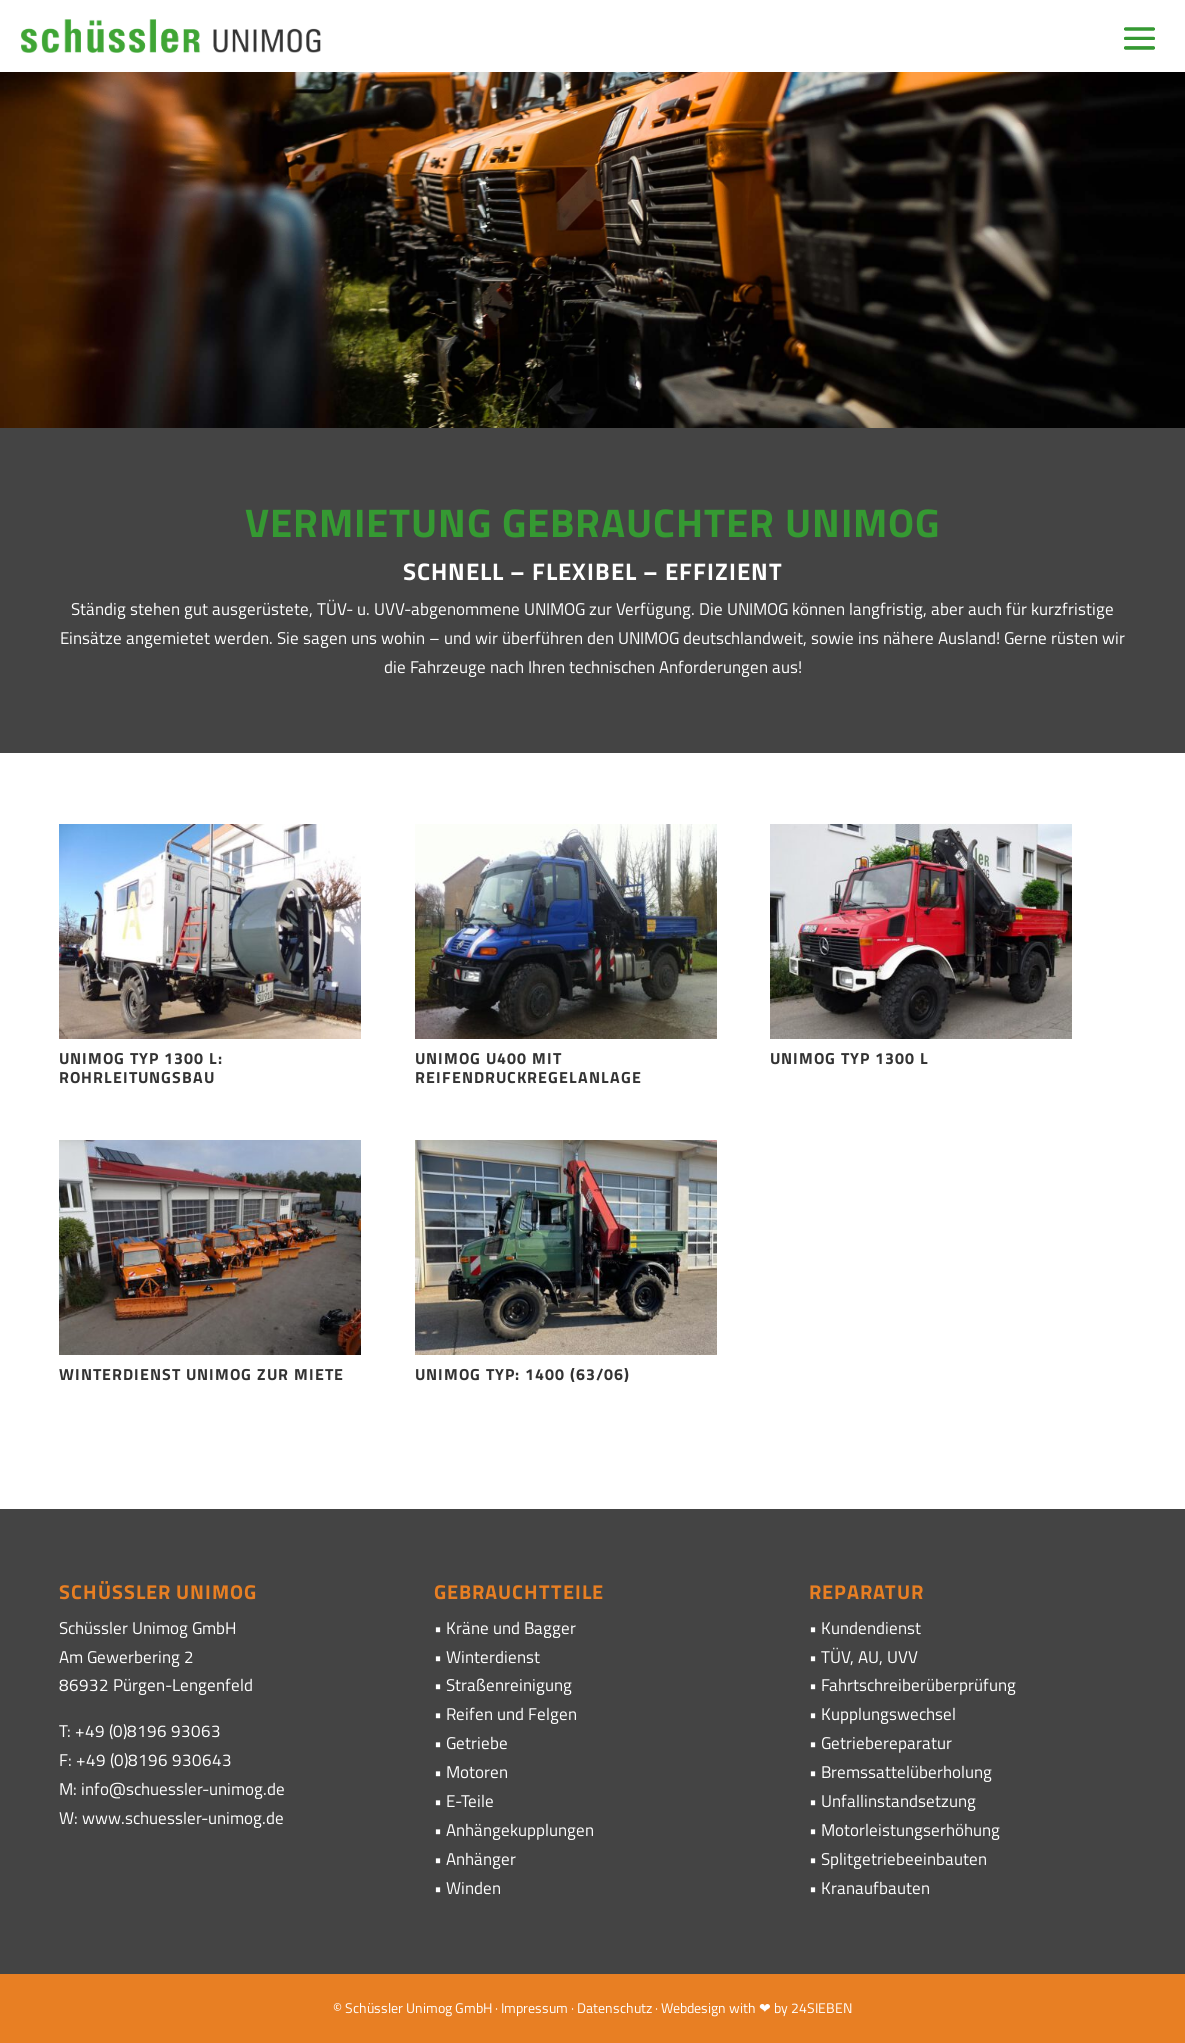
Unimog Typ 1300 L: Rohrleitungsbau (141, 1067)
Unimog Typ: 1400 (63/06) (522, 1374)
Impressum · (539, 2007)
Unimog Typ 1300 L (849, 1058)
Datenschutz (614, 2007)
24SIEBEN (821, 2007)
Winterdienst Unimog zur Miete (201, 1374)
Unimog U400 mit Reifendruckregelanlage (528, 1067)
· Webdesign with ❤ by (721, 2007)
